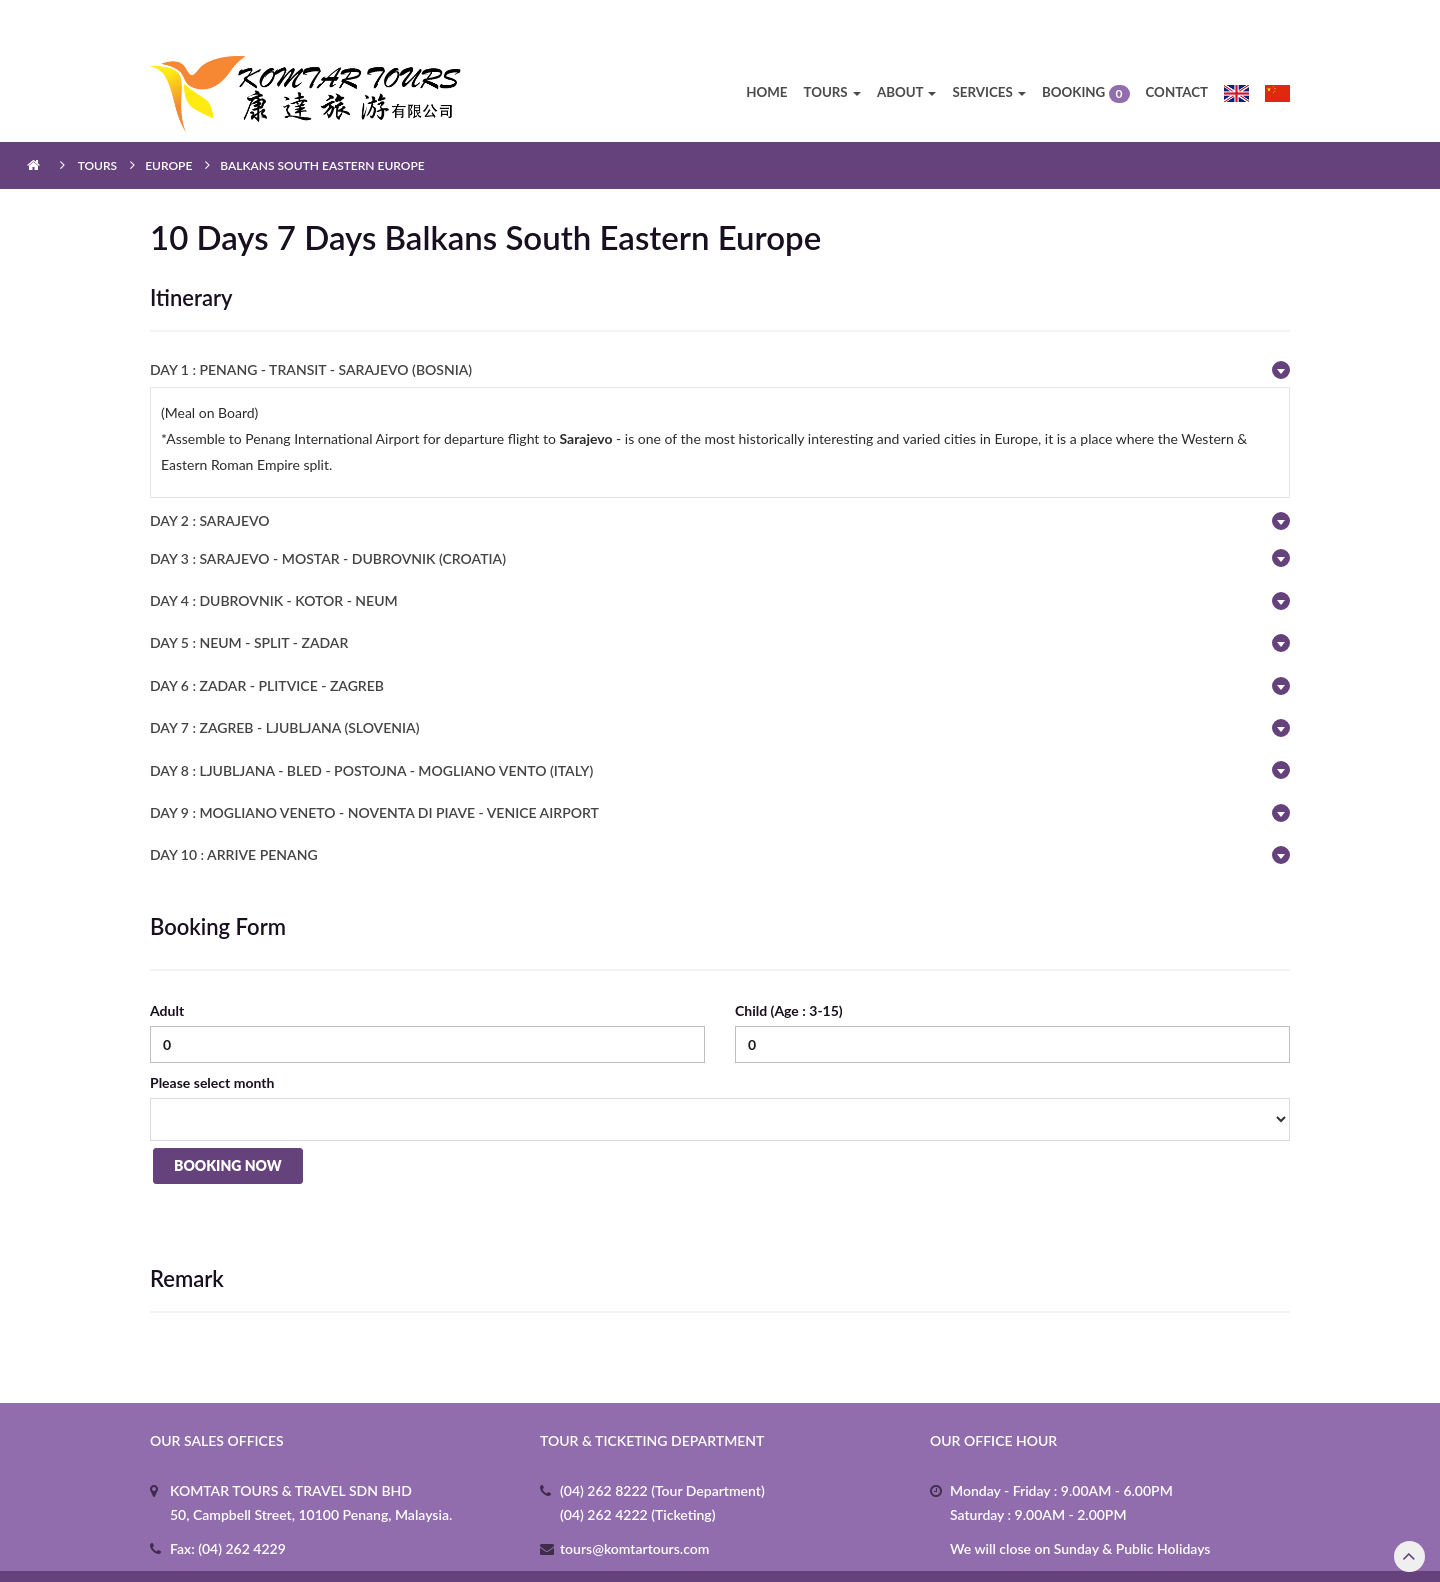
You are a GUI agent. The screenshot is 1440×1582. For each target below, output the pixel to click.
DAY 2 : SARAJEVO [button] (210, 478)
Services (988, 50)
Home (766, 50)
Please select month (212, 1040)
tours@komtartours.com (634, 1505)
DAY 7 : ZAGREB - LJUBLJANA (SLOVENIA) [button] (285, 685)
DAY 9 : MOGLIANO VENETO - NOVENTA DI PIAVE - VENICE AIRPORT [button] (374, 770)
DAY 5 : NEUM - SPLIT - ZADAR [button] (249, 600)
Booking (1086, 51)
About (907, 50)
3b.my (924, 1554)
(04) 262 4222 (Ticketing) (638, 1471)
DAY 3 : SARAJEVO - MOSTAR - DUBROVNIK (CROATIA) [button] (328, 515)
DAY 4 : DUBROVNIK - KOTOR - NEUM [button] (274, 558)
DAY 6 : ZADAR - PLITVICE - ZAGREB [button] (267, 643)
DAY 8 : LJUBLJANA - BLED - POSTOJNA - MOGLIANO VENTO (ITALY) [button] (371, 727)
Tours (831, 50)
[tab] (720, 327)
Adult (167, 968)
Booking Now (225, 1126)
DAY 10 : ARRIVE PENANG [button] (234, 812)
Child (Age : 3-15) (789, 968)
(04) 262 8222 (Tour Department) (662, 1447)
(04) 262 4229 (240, 1505)
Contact (1177, 50)
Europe (168, 123)
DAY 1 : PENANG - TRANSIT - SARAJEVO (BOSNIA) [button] (311, 327)
